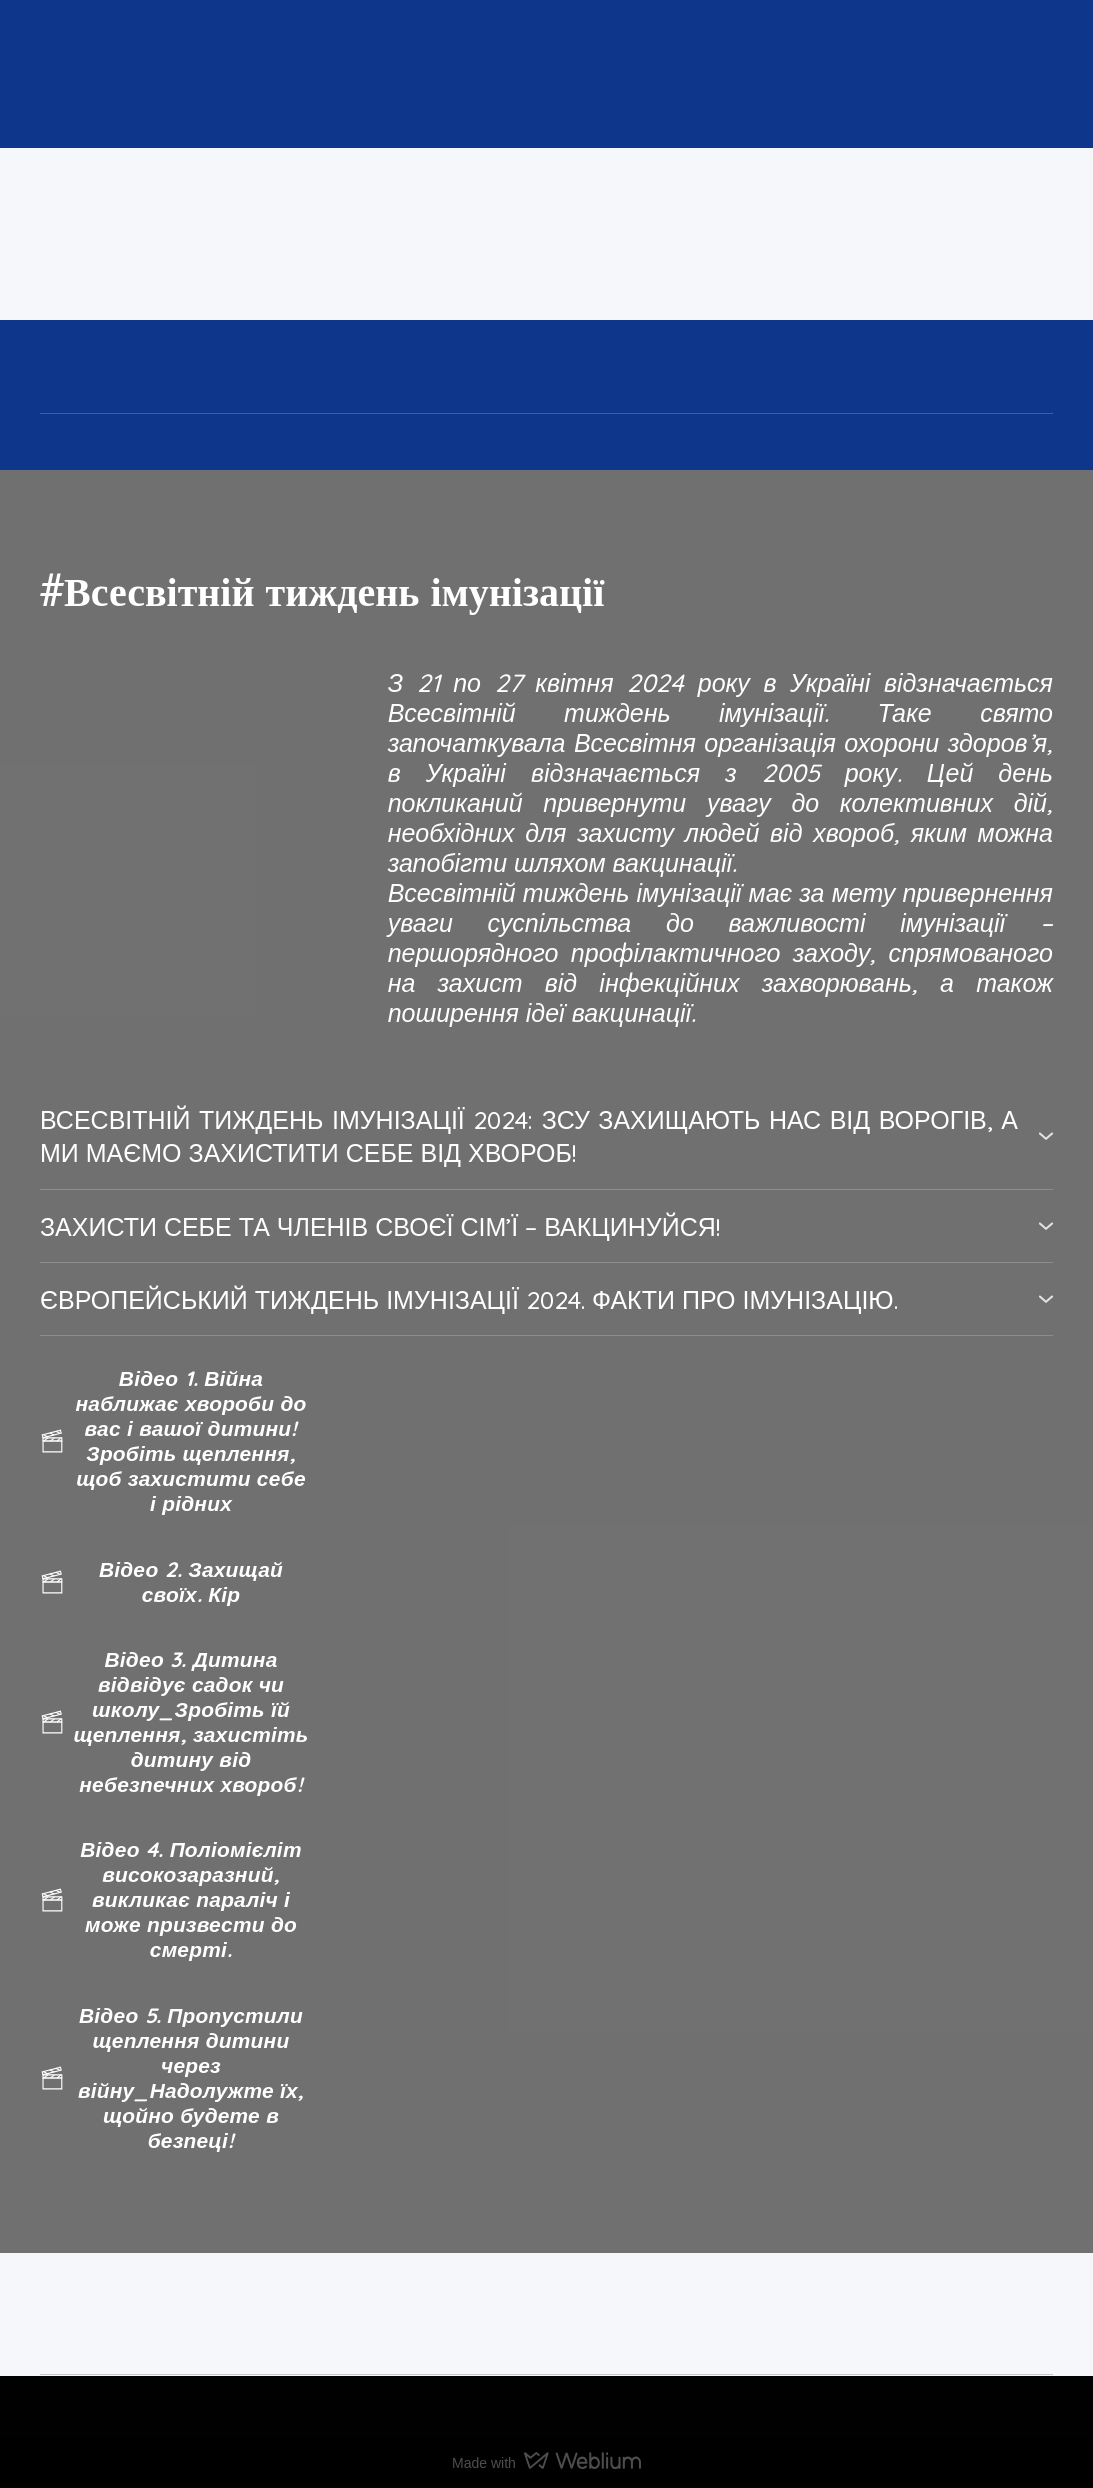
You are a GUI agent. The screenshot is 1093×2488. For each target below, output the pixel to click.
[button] (546, 1136)
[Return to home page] (316, 234)
